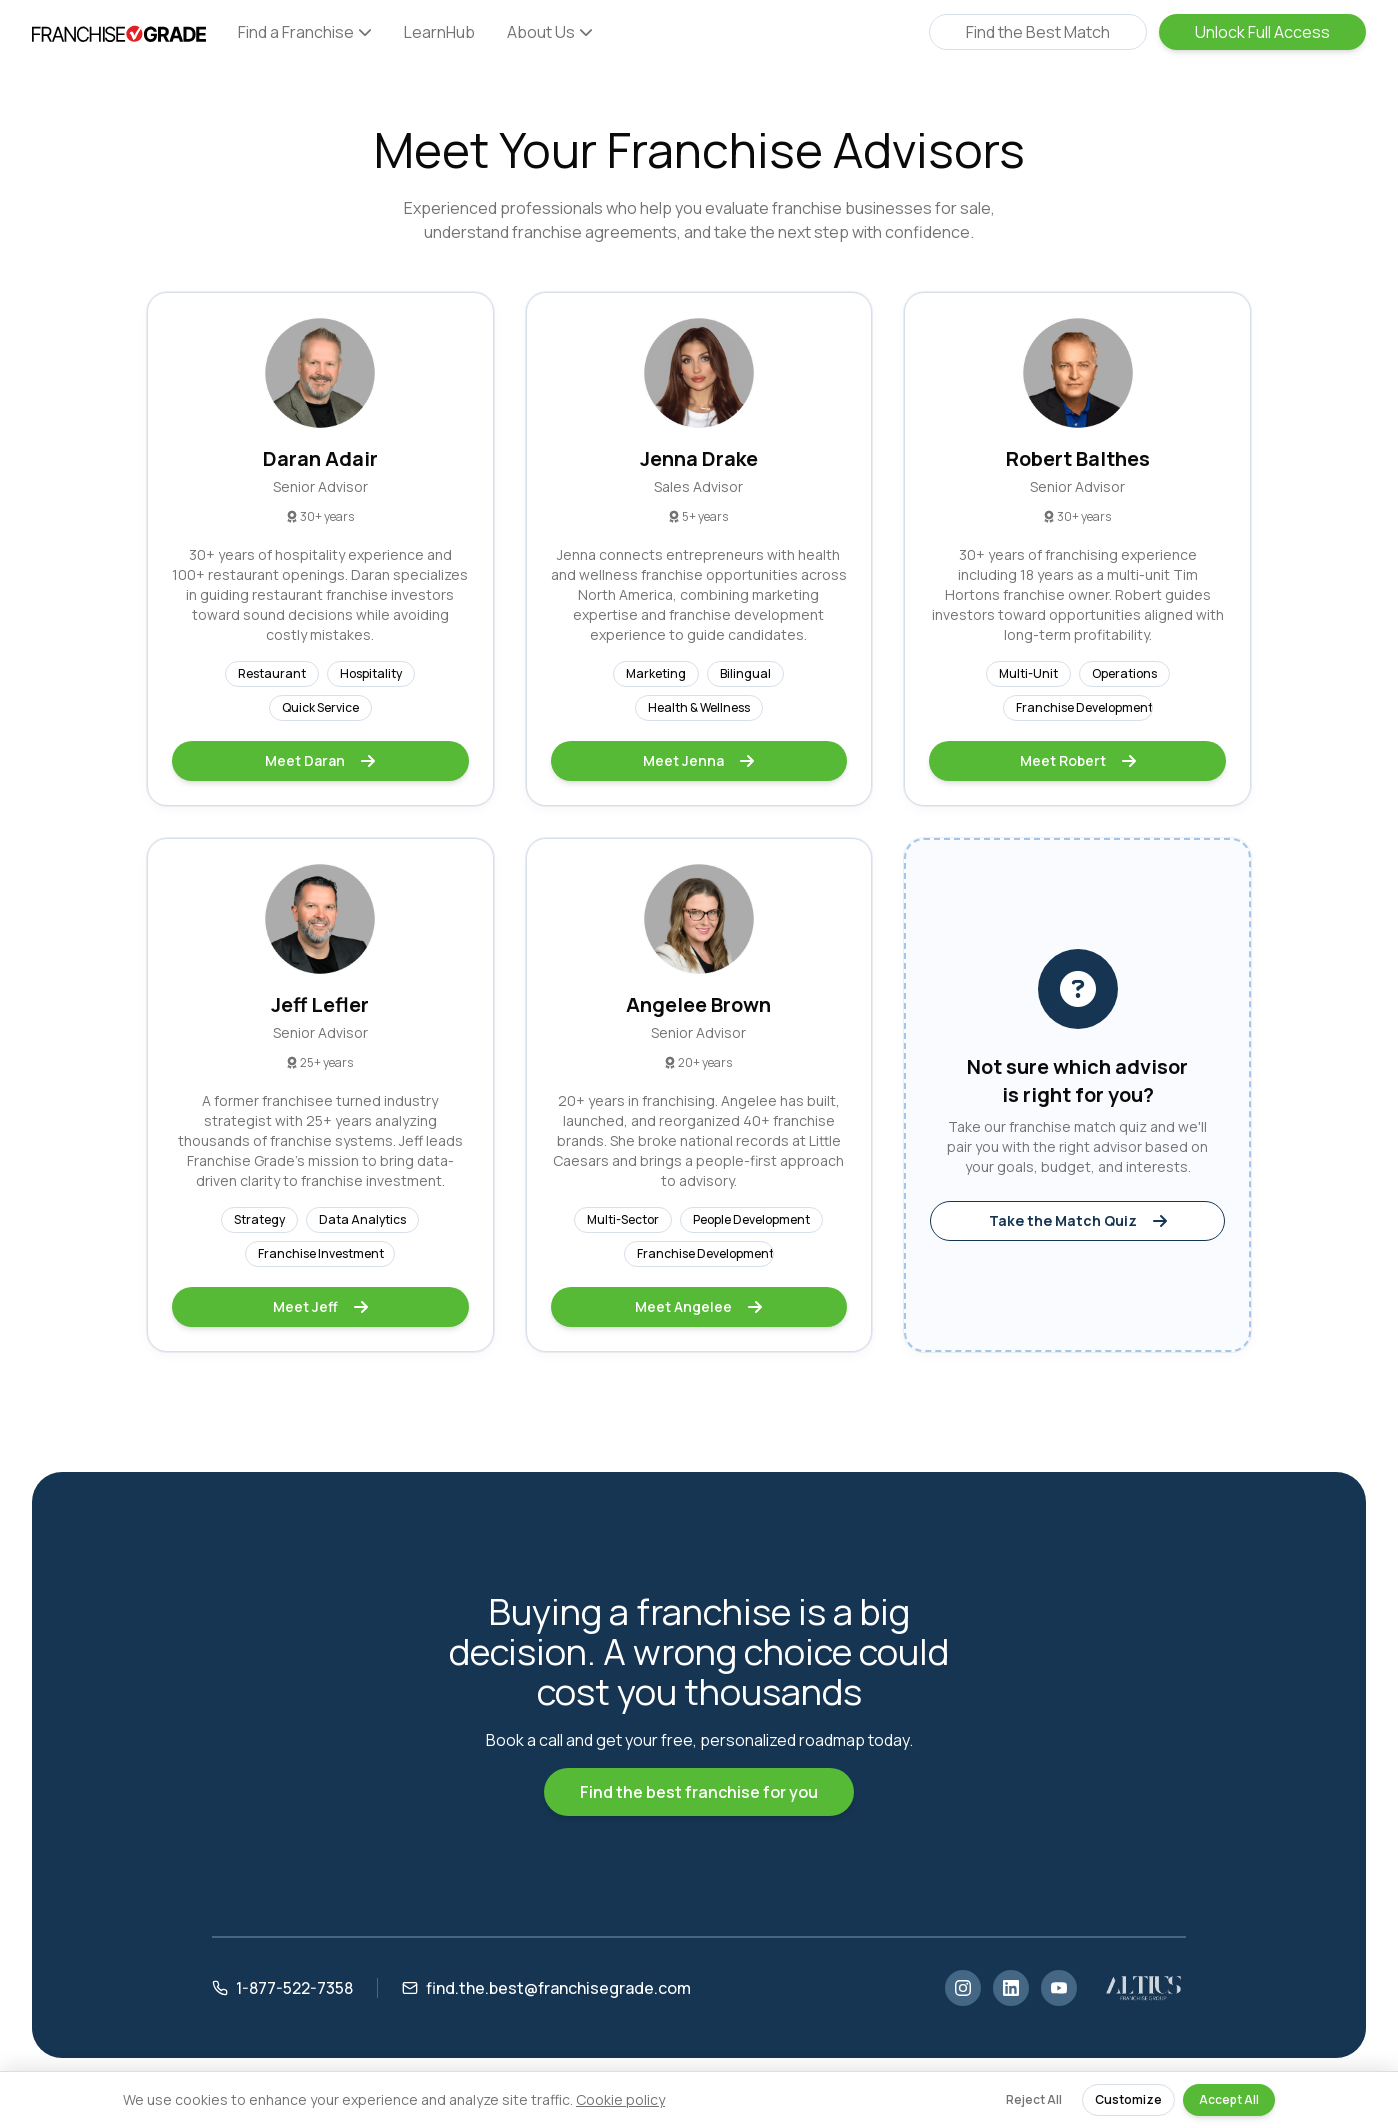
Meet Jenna (698, 761)
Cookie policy (620, 2099)
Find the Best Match (1038, 32)
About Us (550, 32)
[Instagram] (963, 1988)
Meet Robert (1078, 761)
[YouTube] (1059, 1988)
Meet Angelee (698, 1307)
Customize (1128, 2099)
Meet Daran (320, 761)
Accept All (1229, 2099)
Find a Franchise (305, 32)
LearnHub (439, 32)
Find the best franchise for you (699, 1792)
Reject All (1034, 2099)
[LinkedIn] (1011, 1988)
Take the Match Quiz (1078, 1221)
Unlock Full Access (1262, 32)
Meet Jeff (320, 1307)
